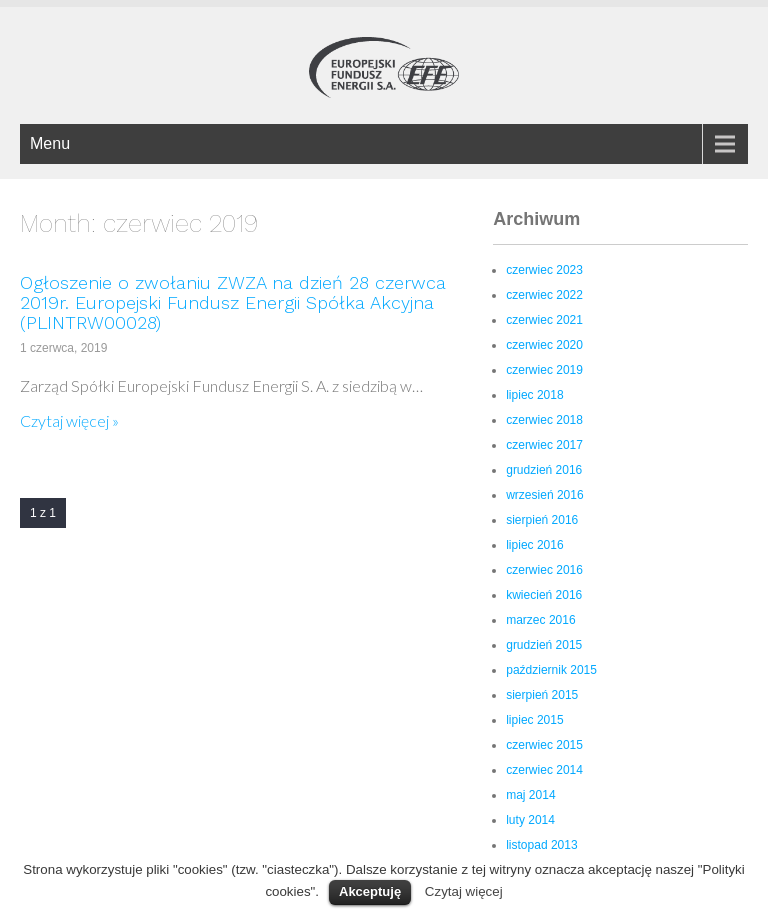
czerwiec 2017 (544, 445)
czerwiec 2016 (544, 570)
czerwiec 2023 (544, 270)
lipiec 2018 (534, 395)
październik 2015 (551, 670)
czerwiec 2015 (544, 745)
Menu (50, 143)
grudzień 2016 (544, 470)
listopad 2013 (541, 845)
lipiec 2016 (534, 545)
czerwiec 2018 (544, 420)
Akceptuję (370, 891)
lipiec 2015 (534, 720)
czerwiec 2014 (544, 770)
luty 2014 (530, 820)
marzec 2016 (540, 620)
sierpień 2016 (542, 520)
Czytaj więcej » (69, 420)
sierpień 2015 (542, 695)
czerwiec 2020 (544, 345)
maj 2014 (530, 795)
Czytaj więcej (464, 891)
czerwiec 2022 (544, 295)
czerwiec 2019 (544, 370)
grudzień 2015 (544, 645)
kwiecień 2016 (544, 595)
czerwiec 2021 (544, 320)
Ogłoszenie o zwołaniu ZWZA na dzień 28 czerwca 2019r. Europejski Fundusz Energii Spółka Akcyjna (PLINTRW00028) (233, 302)
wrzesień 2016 (544, 495)
